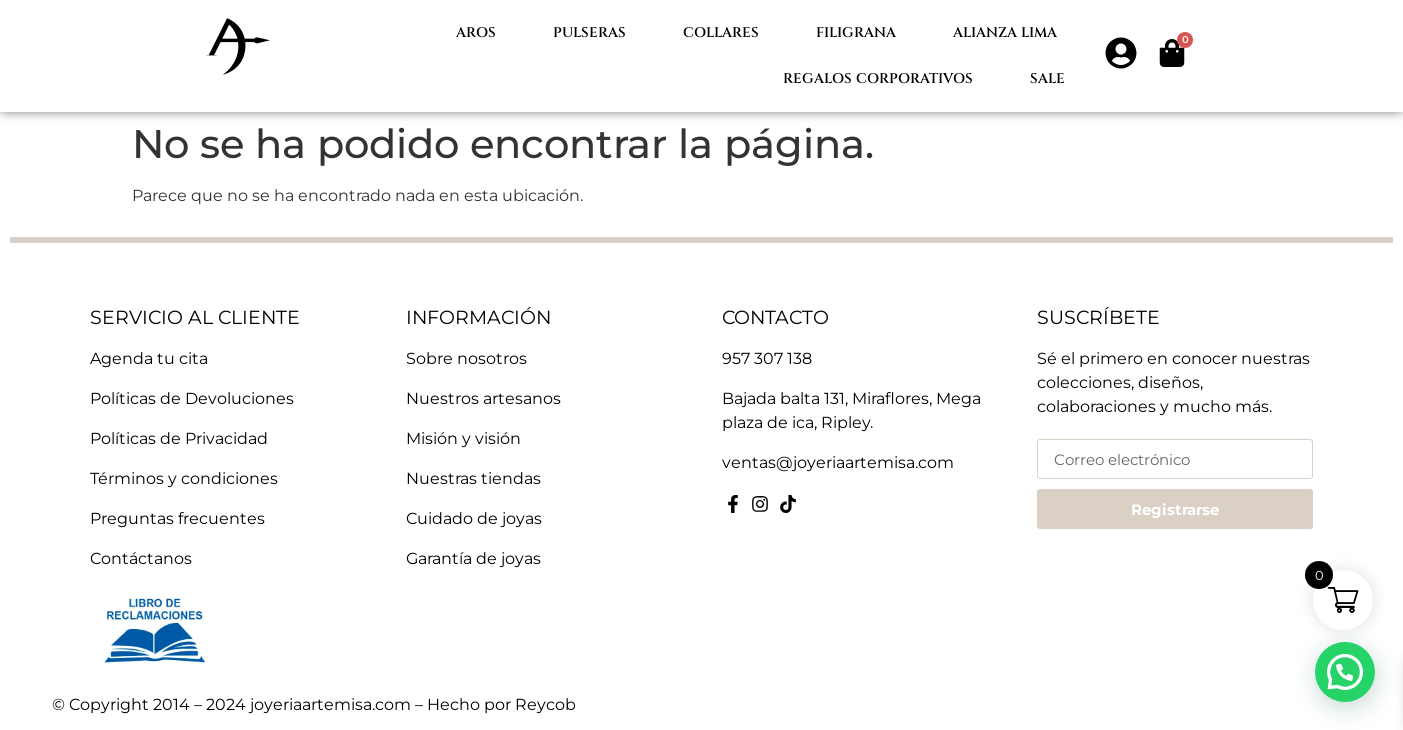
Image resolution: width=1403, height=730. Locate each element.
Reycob (545, 704)
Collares (721, 32)
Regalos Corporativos (878, 78)
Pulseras (589, 32)
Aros (476, 32)
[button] (1345, 672)
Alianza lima (1005, 32)
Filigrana (856, 32)
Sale (1047, 78)
